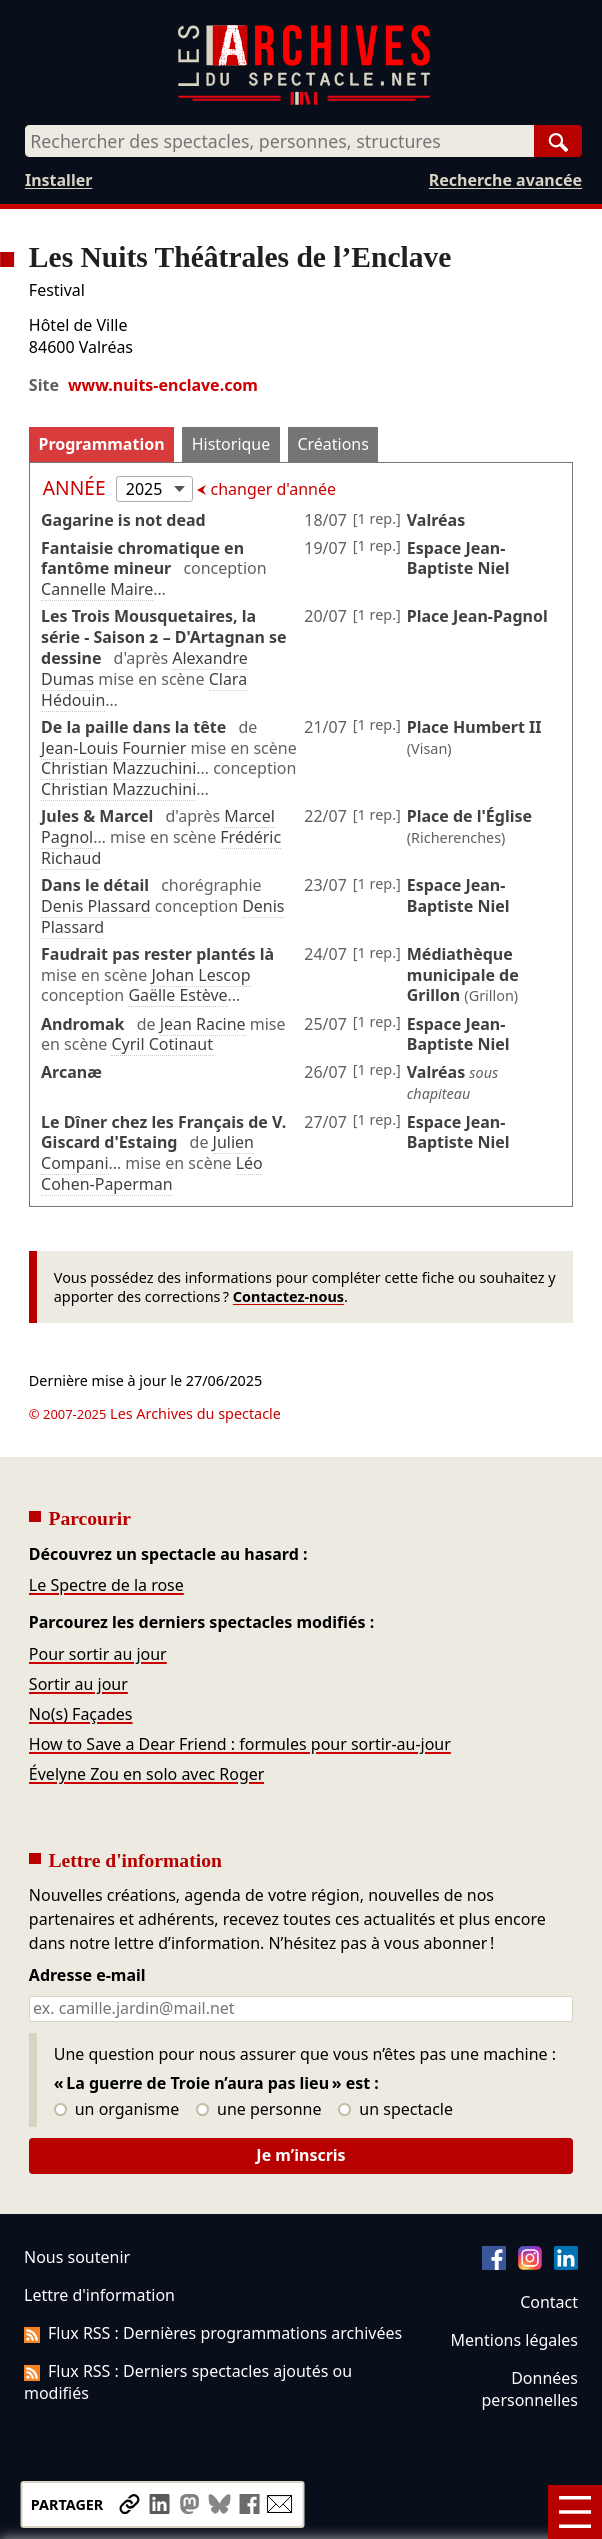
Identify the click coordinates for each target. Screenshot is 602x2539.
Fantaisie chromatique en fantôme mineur (142, 558)
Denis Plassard (96, 906)
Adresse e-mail (87, 1976)
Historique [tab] (231, 444)
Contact (549, 2302)
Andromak (82, 1024)
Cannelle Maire (97, 589)
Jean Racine (203, 1024)
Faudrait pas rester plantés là (157, 954)
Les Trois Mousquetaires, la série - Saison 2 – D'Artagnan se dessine (164, 637)
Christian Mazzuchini (118, 768)
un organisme (116, 2110)
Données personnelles (530, 2389)
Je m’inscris (300, 2155)
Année (77, 487)
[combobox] (279, 141)
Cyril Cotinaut (161, 1044)
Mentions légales (514, 2340)
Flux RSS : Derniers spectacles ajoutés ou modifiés (188, 2382)
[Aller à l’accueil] (304, 100)
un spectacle (395, 2110)
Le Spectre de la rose (106, 1585)
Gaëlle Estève (177, 995)
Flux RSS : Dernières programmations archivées (213, 2333)
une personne (258, 2110)
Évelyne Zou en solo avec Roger (147, 1774)
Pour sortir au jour (98, 1654)
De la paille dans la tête (133, 727)
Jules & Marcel (97, 816)
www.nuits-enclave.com (163, 385)
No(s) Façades (81, 1714)
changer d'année (271, 489)
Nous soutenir (77, 2257)
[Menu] (575, 2512)
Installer (58, 180)
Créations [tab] (332, 444)
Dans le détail (95, 885)
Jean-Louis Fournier (113, 748)
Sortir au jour (78, 1684)
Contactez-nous (288, 1296)
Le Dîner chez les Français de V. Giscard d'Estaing (163, 1132)
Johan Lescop (200, 975)
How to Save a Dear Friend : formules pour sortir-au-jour (240, 1744)
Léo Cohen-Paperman (152, 1173)
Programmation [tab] (101, 444)
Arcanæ (71, 1072)
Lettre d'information (99, 2295)
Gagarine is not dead (123, 520)
